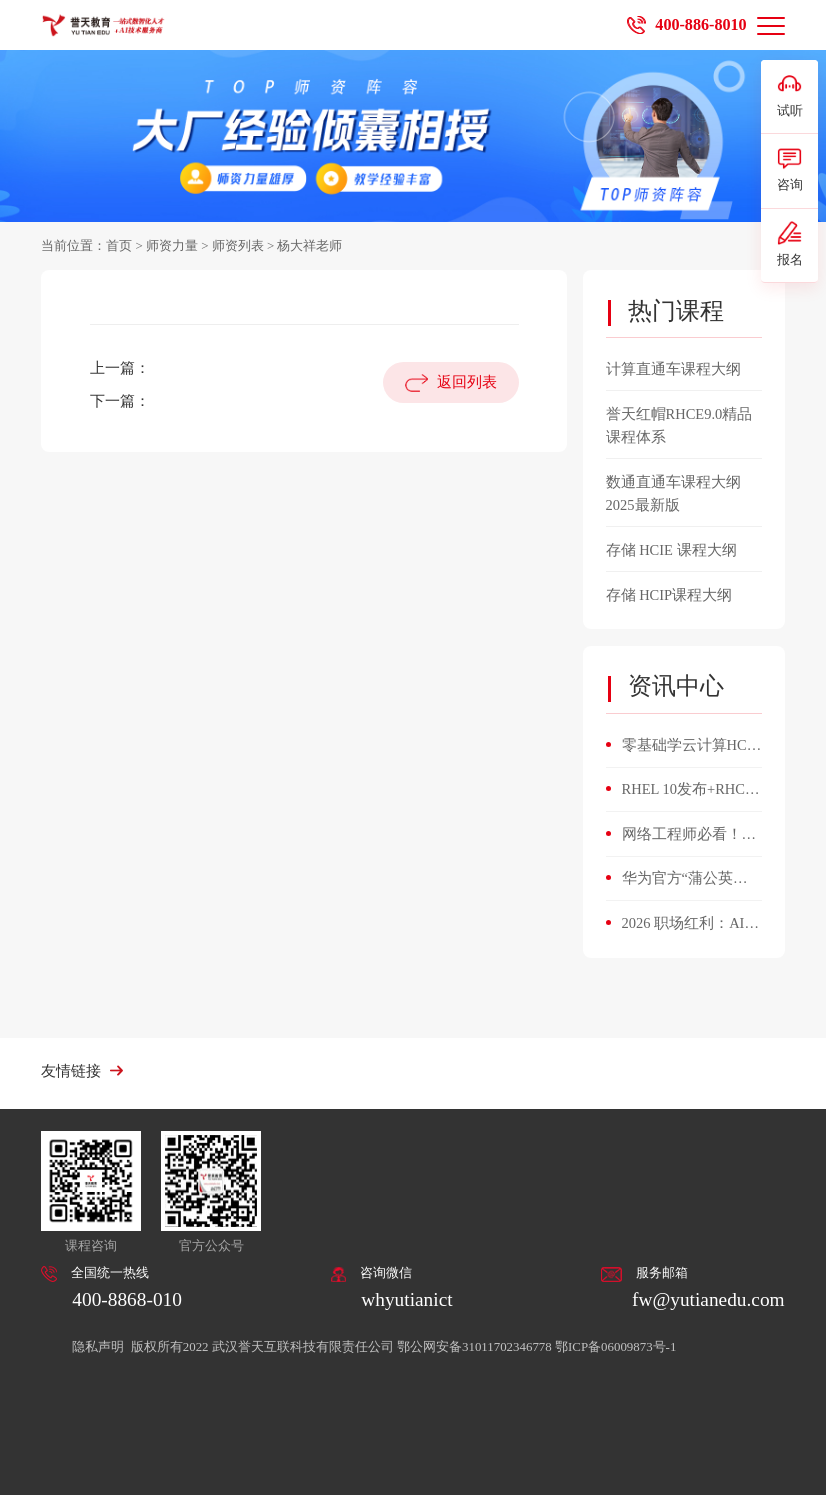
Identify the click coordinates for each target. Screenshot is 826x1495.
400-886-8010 (700, 24)
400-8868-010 (127, 1299)
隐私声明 (99, 1347)
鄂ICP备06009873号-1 (615, 1347)
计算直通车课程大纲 (673, 369)
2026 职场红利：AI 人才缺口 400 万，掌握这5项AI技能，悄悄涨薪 (689, 925)
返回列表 (467, 382)
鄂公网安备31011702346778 (474, 1347)
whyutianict (406, 1299)
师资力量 (172, 246)
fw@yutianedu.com (708, 1299)
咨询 (790, 169)
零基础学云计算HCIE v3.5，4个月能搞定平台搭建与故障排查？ (691, 747)
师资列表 (238, 246)
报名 (790, 244)
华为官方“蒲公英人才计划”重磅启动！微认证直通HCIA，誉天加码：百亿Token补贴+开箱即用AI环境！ (692, 880)
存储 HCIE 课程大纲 (671, 550)
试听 (790, 95)
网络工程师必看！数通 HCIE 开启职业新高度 (689, 836)
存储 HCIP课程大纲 (669, 595)
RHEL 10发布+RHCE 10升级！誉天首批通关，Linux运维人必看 (692, 791)
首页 (119, 246)
